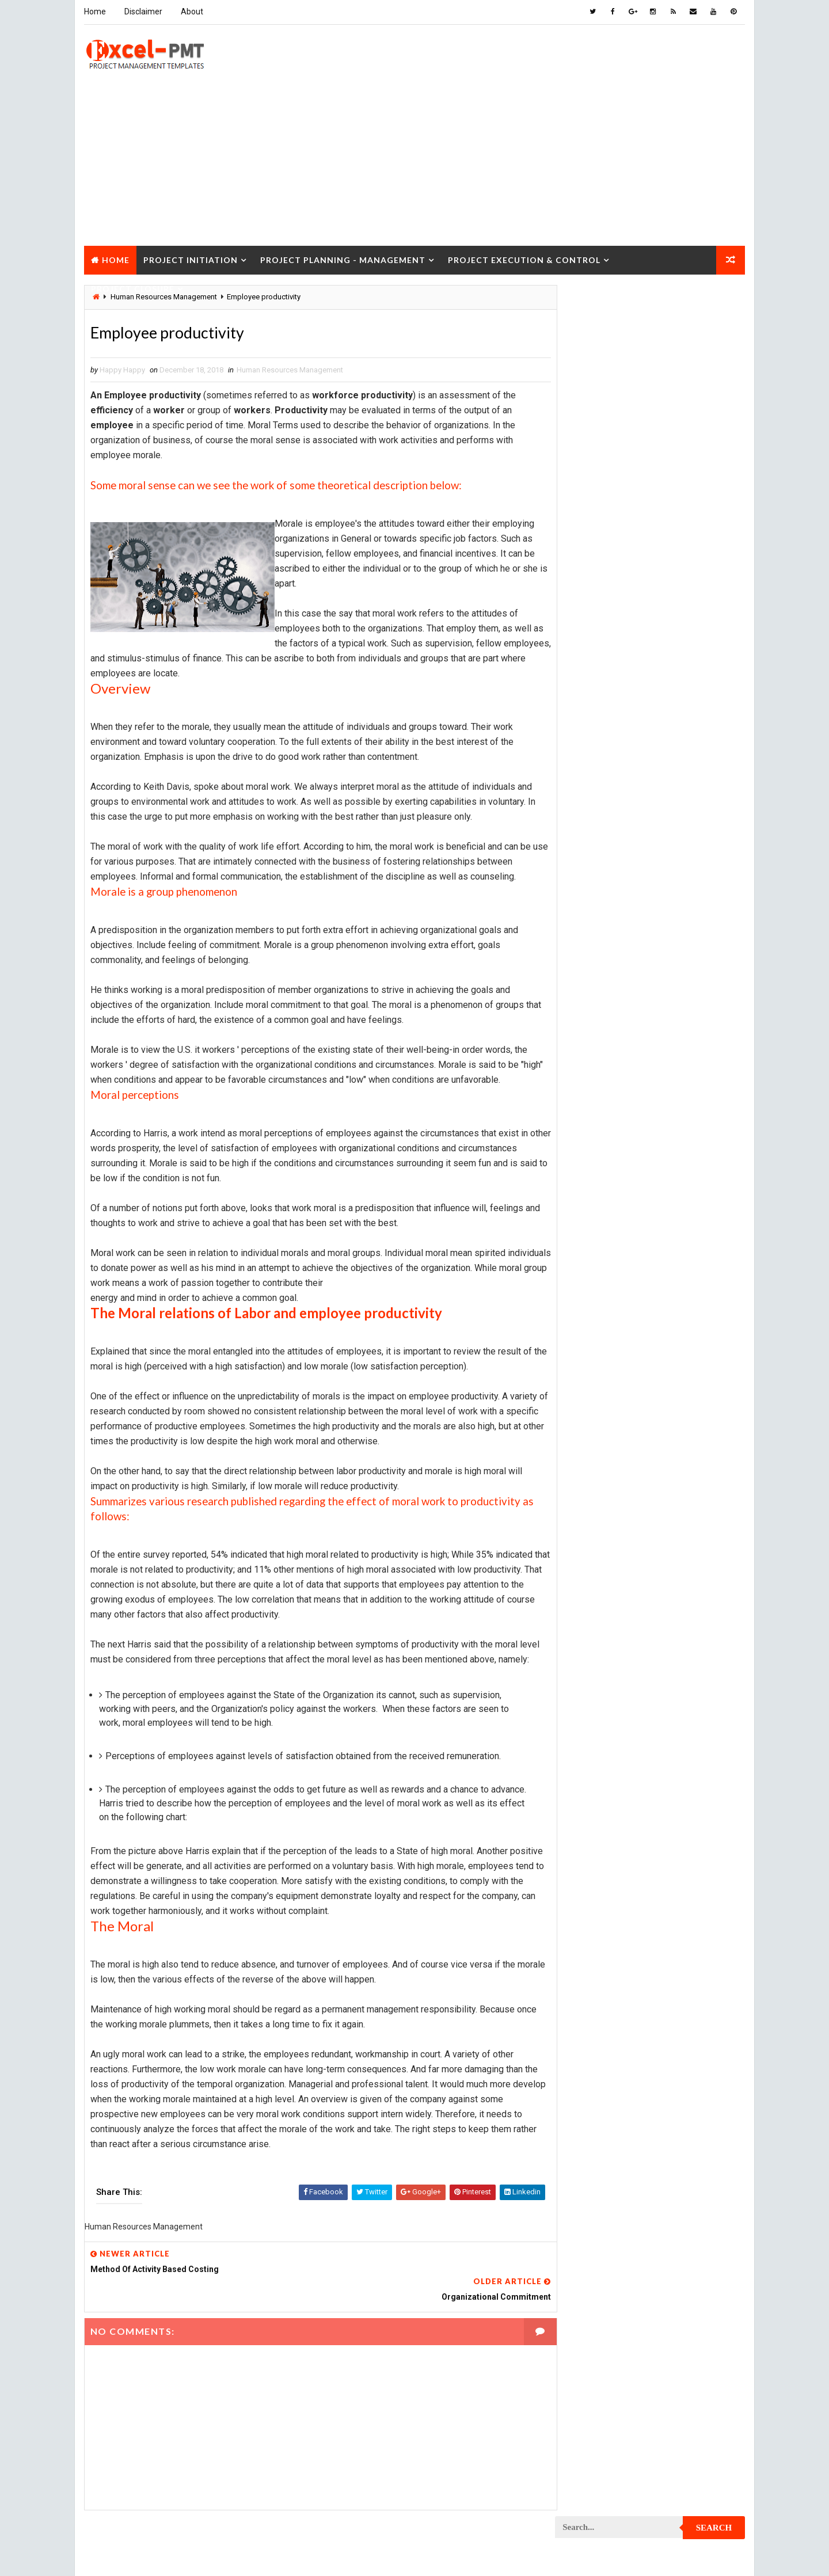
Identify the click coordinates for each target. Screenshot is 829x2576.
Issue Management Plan (603, 796)
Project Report (589, 1542)
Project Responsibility (602, 1582)
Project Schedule (593, 1602)
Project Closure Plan (600, 977)
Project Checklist (594, 937)
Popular (651, 532)
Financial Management (600, 736)
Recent (587, 532)
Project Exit (680, 1219)
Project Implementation (604, 1239)
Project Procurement (600, 1441)
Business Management (600, 695)
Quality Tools (586, 1662)
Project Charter (591, 897)
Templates (693, 1683)
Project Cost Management (608, 1098)
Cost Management (593, 716)
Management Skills (675, 816)
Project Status (684, 1622)
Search (715, 301)
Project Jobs (585, 1280)
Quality (657, 1642)
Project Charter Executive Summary (625, 917)
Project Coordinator (599, 1078)
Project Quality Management (612, 1501)
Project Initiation (190, 258)
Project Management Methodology (623, 1320)
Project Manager (591, 1360)
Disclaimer (143, 11)
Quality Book (651, 504)
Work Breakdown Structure (610, 1703)
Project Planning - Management (342, 258)
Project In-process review (608, 1260)
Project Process (591, 1421)
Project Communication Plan (613, 1018)
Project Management (598, 1300)
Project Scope (686, 1602)
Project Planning (592, 1401)
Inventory (694, 776)
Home (94, 11)
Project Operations (596, 1380)
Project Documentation (603, 1159)
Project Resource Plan (602, 1562)
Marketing (673, 857)
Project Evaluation (595, 1199)
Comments (714, 532)
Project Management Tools (610, 1340)
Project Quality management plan (622, 1521)
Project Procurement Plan (609, 1461)
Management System (597, 836)
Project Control (591, 1058)
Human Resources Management (289, 370)
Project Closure (132, 287)
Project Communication (604, 998)
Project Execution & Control (523, 258)
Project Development (599, 1139)
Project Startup (591, 1622)
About (191, 11)
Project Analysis (591, 877)
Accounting (582, 675)
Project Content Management (614, 1038)
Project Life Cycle (672, 1280)
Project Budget (685, 877)
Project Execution (594, 1219)
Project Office (683, 1360)
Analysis (653, 675)
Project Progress (593, 1481)
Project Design (588, 1119)
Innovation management (603, 776)
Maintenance (583, 816)
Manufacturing (588, 857)
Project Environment (599, 1179)
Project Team (585, 1642)
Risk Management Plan (600, 1683)
